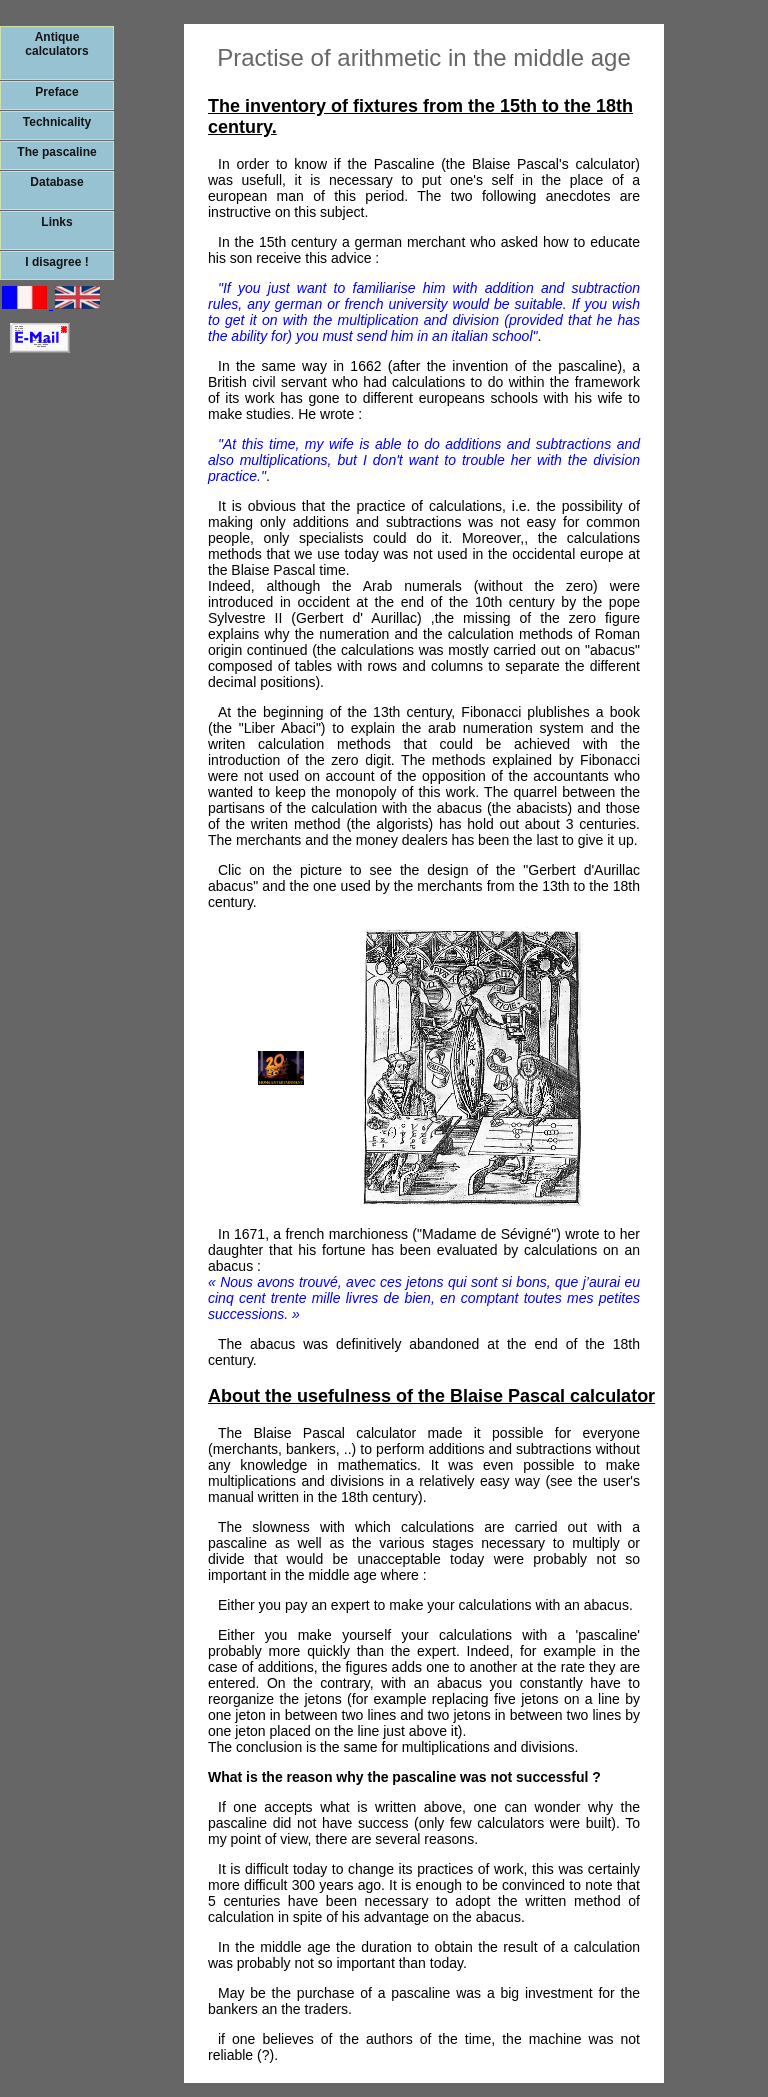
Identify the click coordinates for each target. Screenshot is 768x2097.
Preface (56, 92)
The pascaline (56, 152)
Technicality (57, 122)
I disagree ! (56, 262)
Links (56, 222)
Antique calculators (56, 44)
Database (56, 182)
